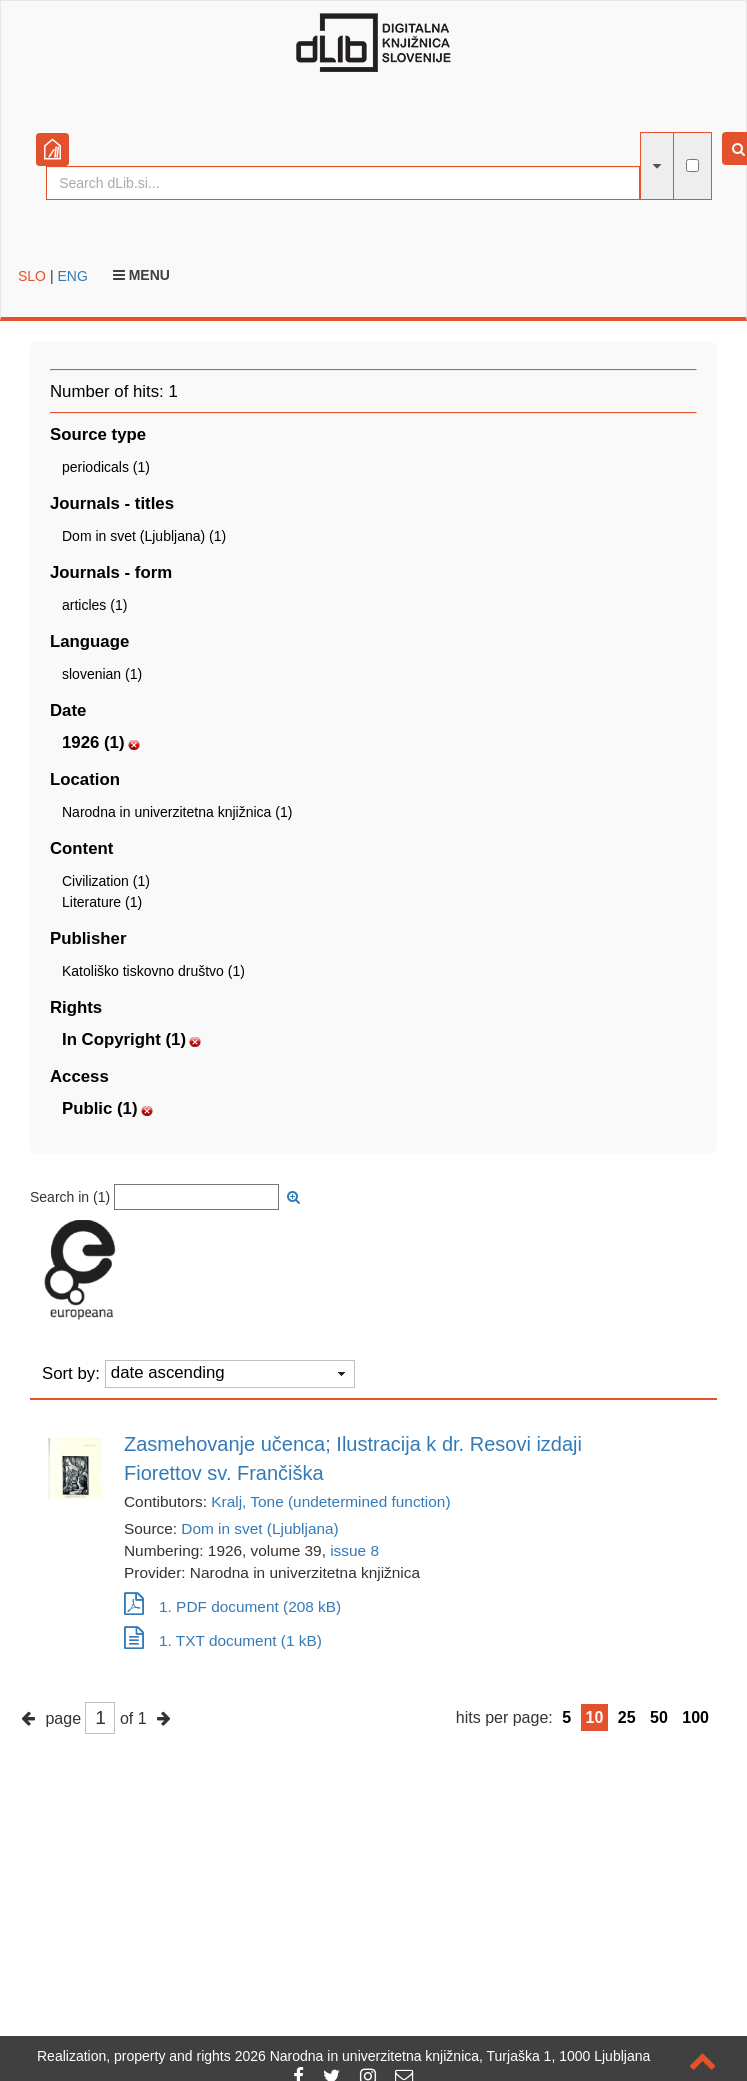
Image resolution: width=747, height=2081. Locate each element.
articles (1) (94, 605)
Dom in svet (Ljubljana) (259, 1528)
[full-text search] (692, 165)
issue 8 (354, 1550)
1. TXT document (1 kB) (223, 1640)
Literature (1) (102, 902)
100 (695, 1717)
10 (595, 1717)
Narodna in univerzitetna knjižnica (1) (177, 812)
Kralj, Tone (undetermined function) (330, 1501)
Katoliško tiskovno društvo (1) (153, 971)
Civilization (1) (106, 881)
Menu (141, 275)
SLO (32, 276)
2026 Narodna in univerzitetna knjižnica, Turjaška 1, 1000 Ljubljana (443, 2056)
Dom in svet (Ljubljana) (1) (144, 536)
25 (627, 1717)
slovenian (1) (102, 674)
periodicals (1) (106, 467)
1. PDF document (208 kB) (232, 1606)
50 (659, 1717)
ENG (72, 276)
